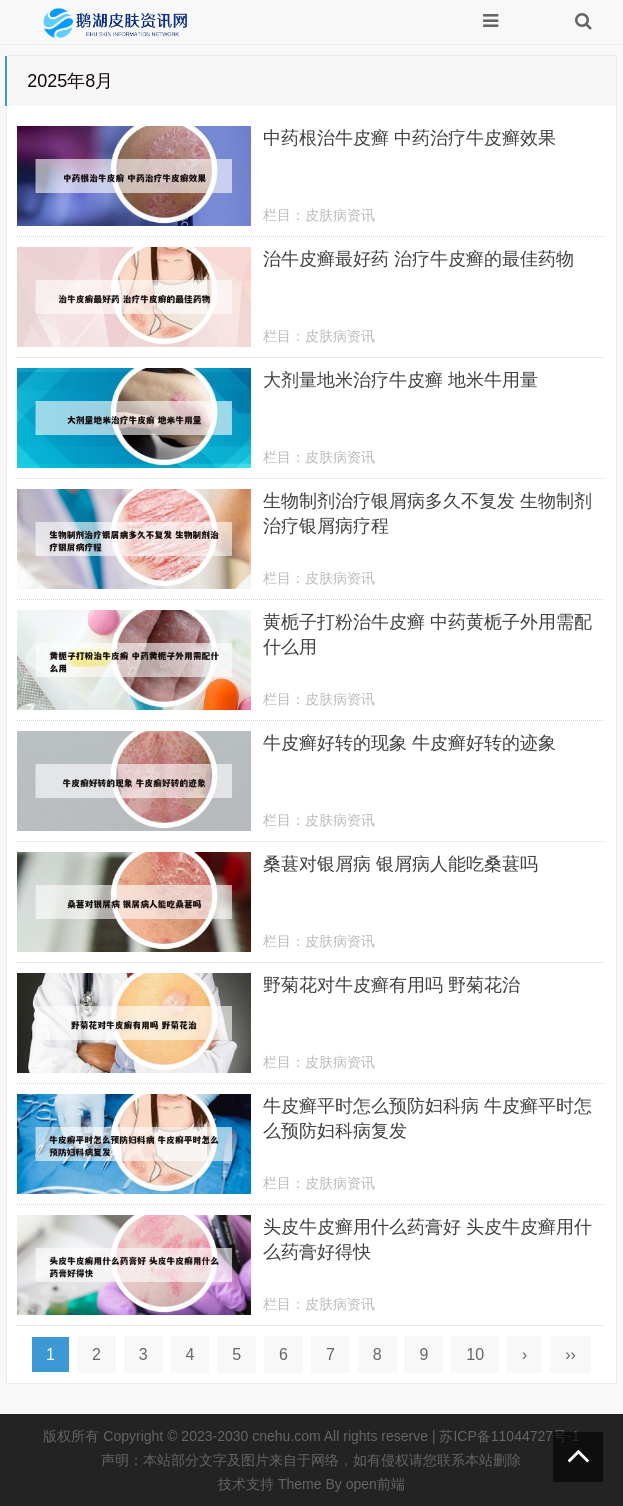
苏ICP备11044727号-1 (509, 1436)
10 (475, 1354)
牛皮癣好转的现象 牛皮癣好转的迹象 (409, 743)
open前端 (375, 1484)
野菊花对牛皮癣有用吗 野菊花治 (391, 985)
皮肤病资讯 (340, 215)
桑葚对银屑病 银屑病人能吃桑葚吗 (400, 864)
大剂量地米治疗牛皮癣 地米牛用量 (400, 380)
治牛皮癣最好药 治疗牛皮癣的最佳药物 (418, 259)
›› (570, 1354)
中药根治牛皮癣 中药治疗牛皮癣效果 (409, 138)
